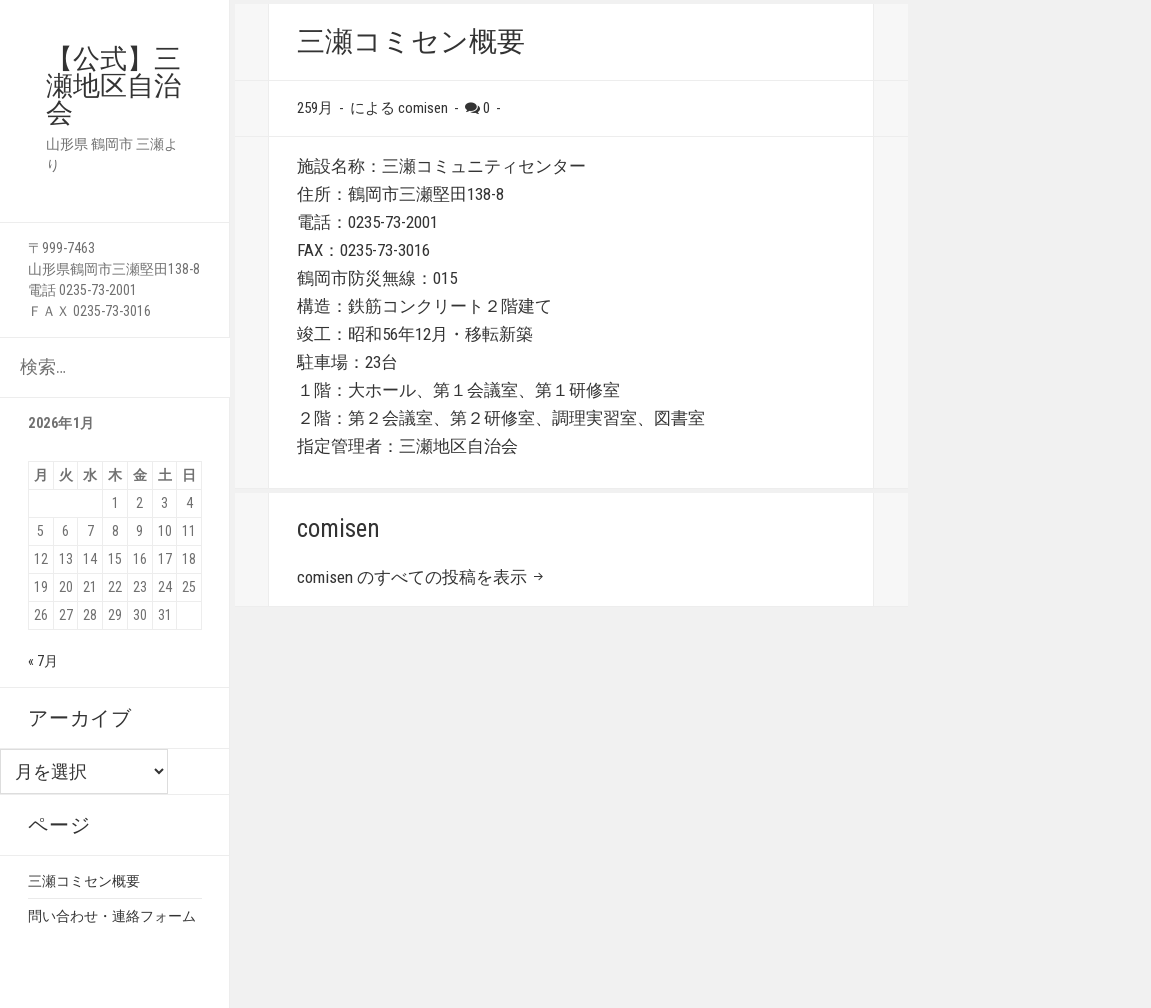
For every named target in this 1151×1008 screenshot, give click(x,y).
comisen (423, 108)
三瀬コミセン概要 (84, 881)
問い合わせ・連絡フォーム (112, 916)
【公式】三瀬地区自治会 (113, 86)
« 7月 (43, 661)
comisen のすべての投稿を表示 (414, 577)
